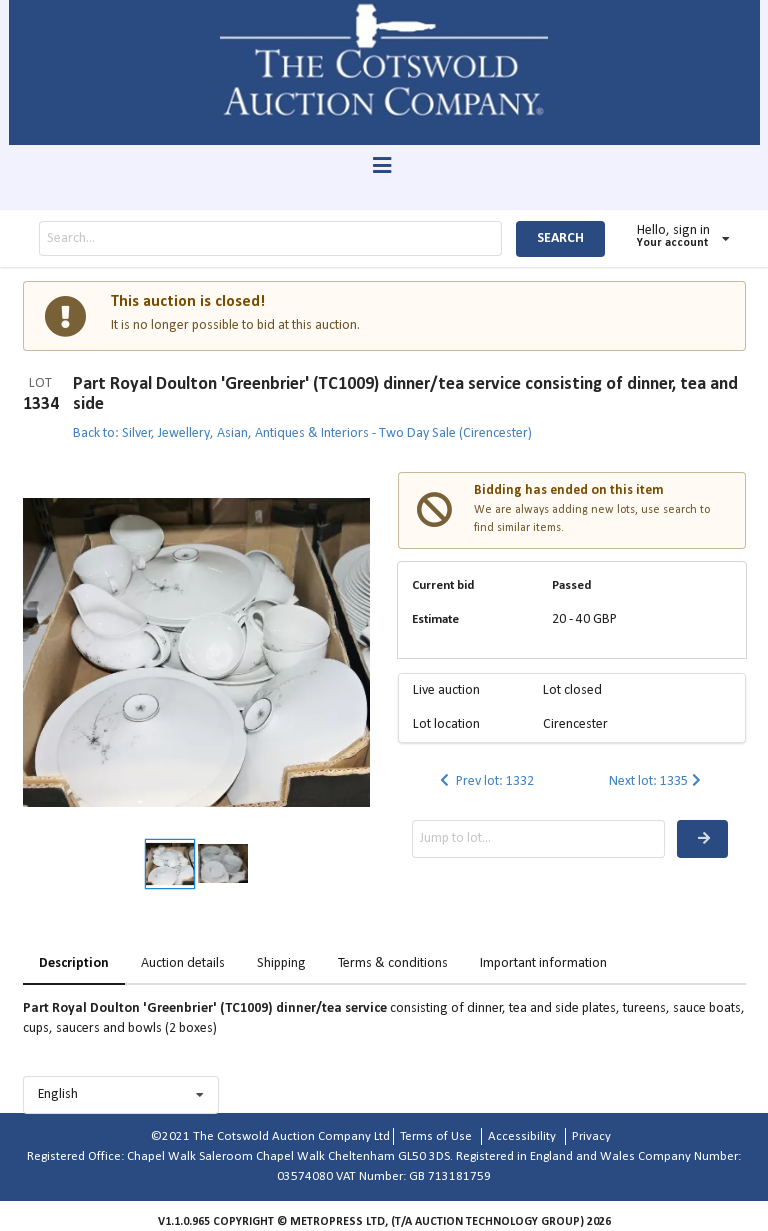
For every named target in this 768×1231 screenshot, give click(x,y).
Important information (543, 963)
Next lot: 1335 (657, 781)
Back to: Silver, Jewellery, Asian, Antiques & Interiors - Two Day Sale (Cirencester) (302, 433)
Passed (571, 585)
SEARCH (560, 238)
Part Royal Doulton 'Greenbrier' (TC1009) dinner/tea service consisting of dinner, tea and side (405, 394)
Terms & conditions (393, 963)
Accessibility (522, 1136)
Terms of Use (436, 1136)
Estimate (435, 619)
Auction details (183, 963)
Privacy (591, 1136)
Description (74, 963)
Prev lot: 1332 (485, 781)
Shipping (281, 963)
